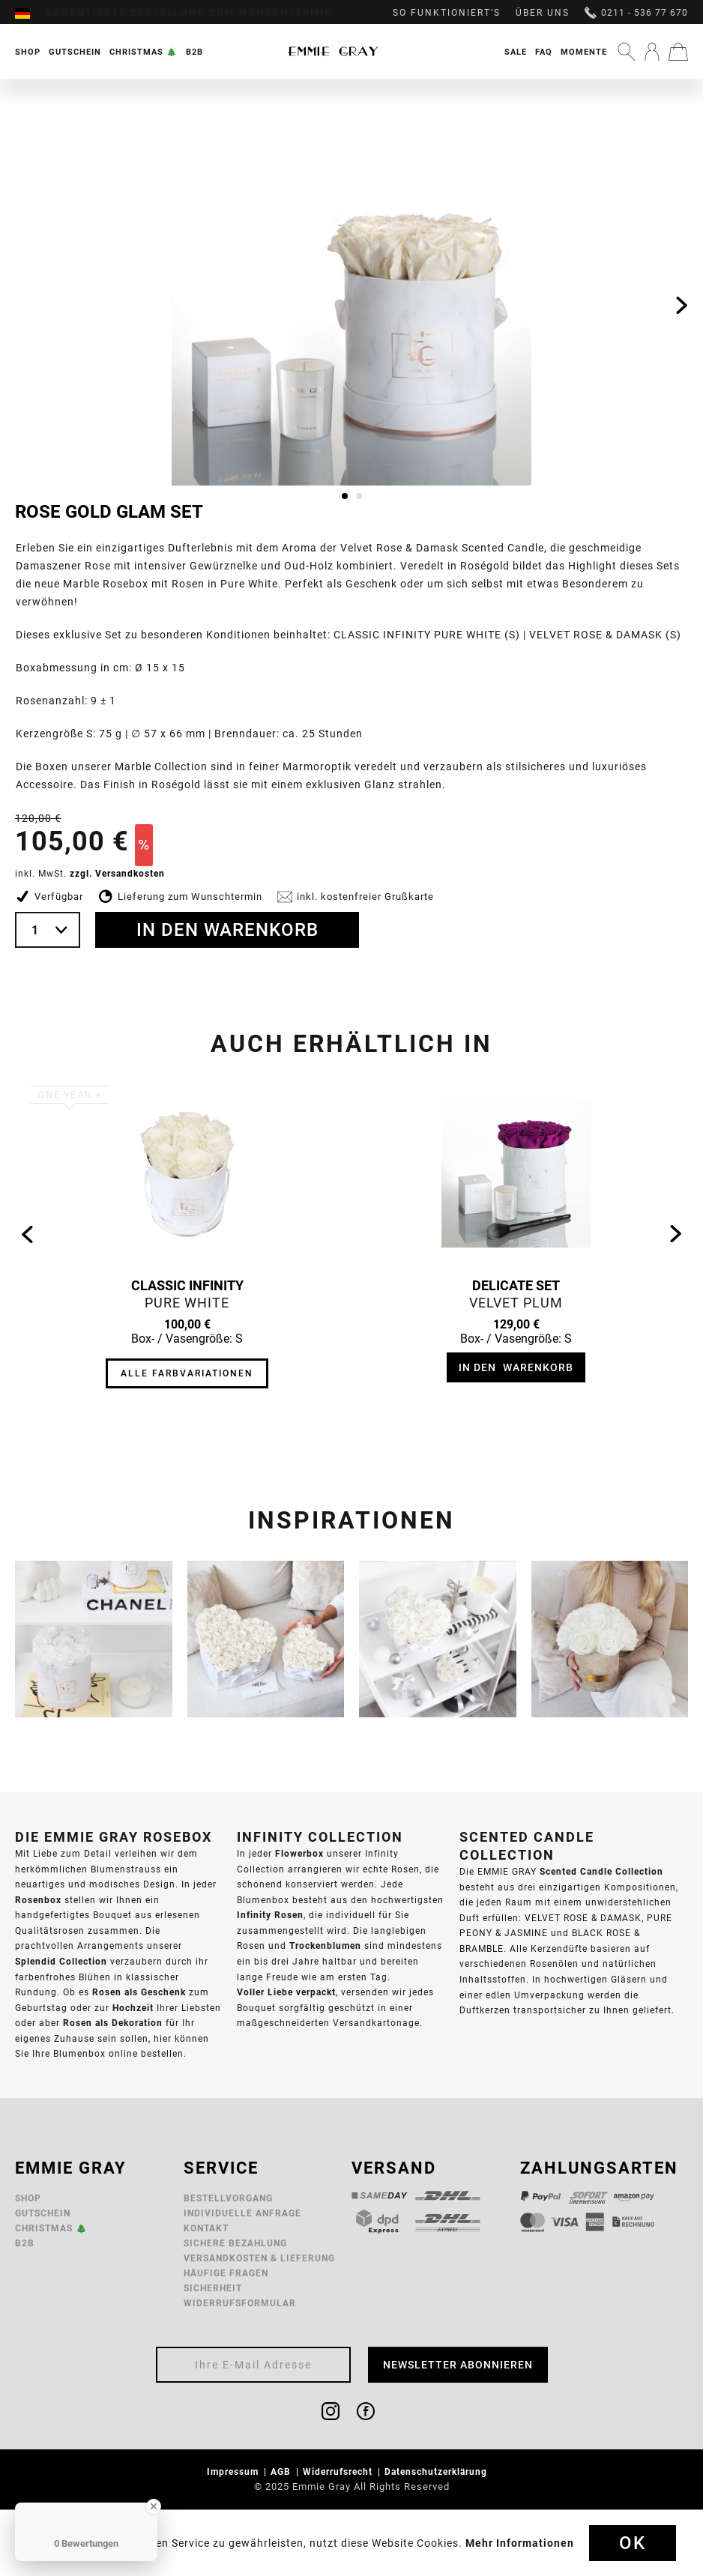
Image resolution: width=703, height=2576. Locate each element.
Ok (632, 2543)
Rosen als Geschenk (139, 1992)
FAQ (543, 51)
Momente (584, 51)
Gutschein (42, 2213)
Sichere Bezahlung (235, 2243)
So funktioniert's (447, 12)
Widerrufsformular (240, 2303)
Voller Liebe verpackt (286, 1992)
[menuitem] (30, 13)
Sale (515, 51)
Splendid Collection (61, 1961)
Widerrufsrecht (339, 2471)
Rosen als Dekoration (113, 2022)
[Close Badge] (153, 2506)
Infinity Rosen (270, 1914)
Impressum (234, 2471)
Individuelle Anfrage (242, 2213)
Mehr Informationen (519, 2543)
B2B (24, 2243)
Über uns (543, 12)
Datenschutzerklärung (437, 2471)
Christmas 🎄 (51, 2228)
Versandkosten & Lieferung (259, 2258)
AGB (282, 2471)
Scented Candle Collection (601, 1871)
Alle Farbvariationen (187, 1373)
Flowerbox (299, 1853)
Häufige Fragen (226, 2273)
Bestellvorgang (228, 2198)
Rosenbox (38, 1899)
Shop (28, 2198)
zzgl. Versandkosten (117, 873)
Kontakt (206, 2228)
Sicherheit (213, 2288)
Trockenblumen (325, 1945)
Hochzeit (133, 2007)
